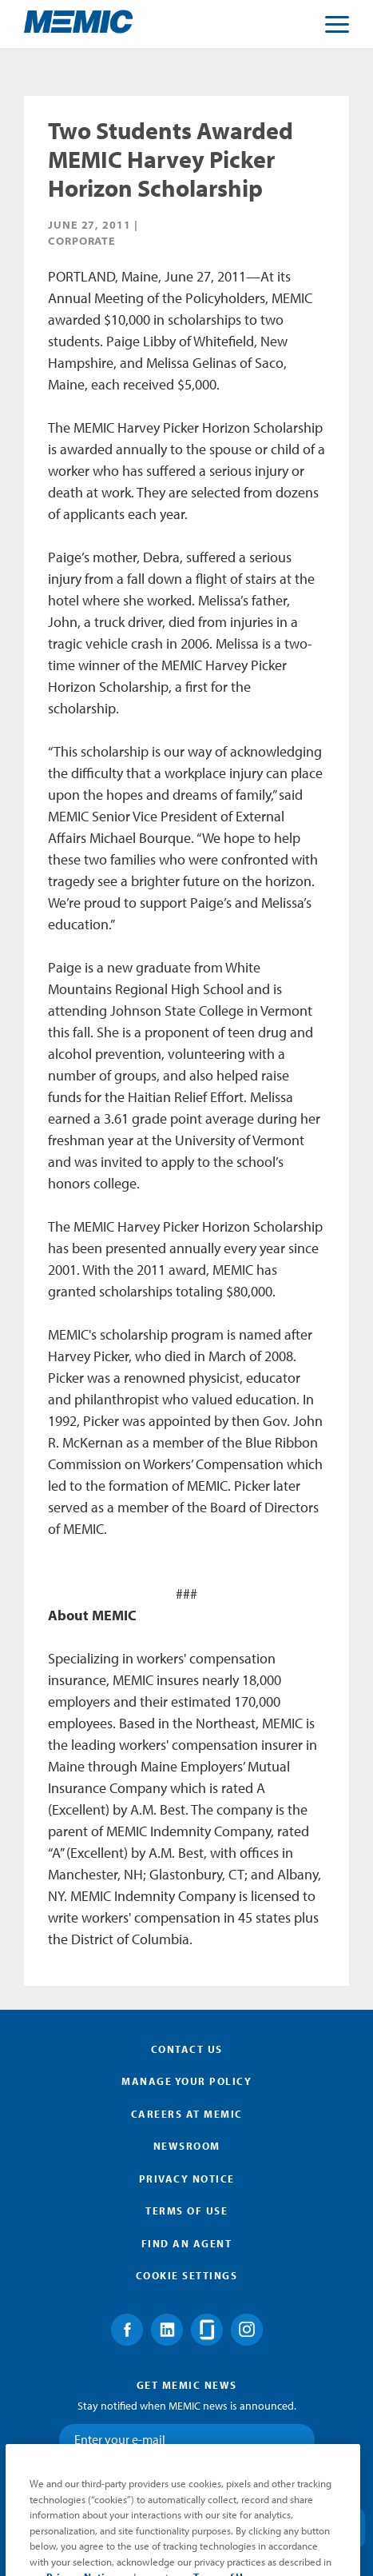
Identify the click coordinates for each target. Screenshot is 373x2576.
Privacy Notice (187, 2178)
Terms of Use (186, 2210)
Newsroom (186, 2145)
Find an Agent (186, 2243)
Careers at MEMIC (187, 2113)
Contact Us (187, 2049)
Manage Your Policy (186, 2081)
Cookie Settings (187, 2275)
